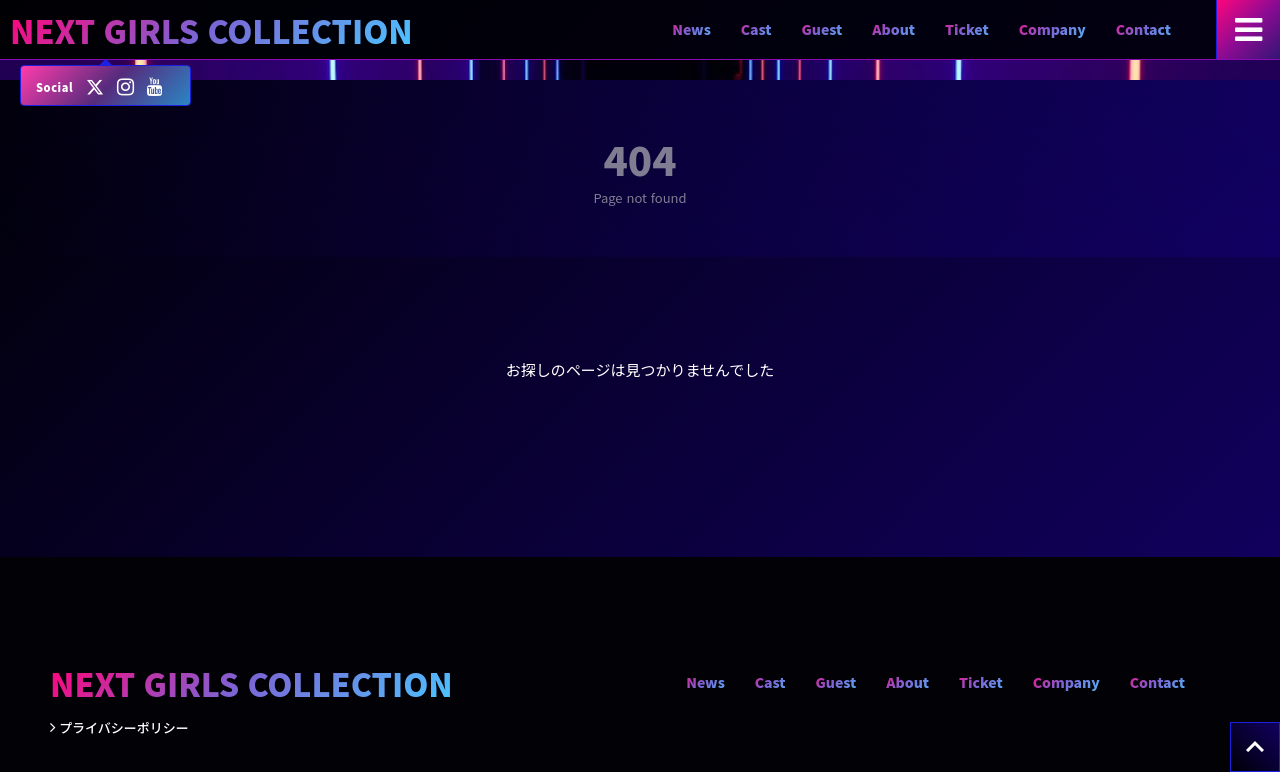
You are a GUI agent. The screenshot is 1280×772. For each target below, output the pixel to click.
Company (1052, 29)
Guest (822, 29)
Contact (1143, 29)
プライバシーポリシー (124, 728)
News (691, 29)
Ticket (967, 29)
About (893, 29)
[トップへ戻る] (1255, 747)
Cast (756, 29)
